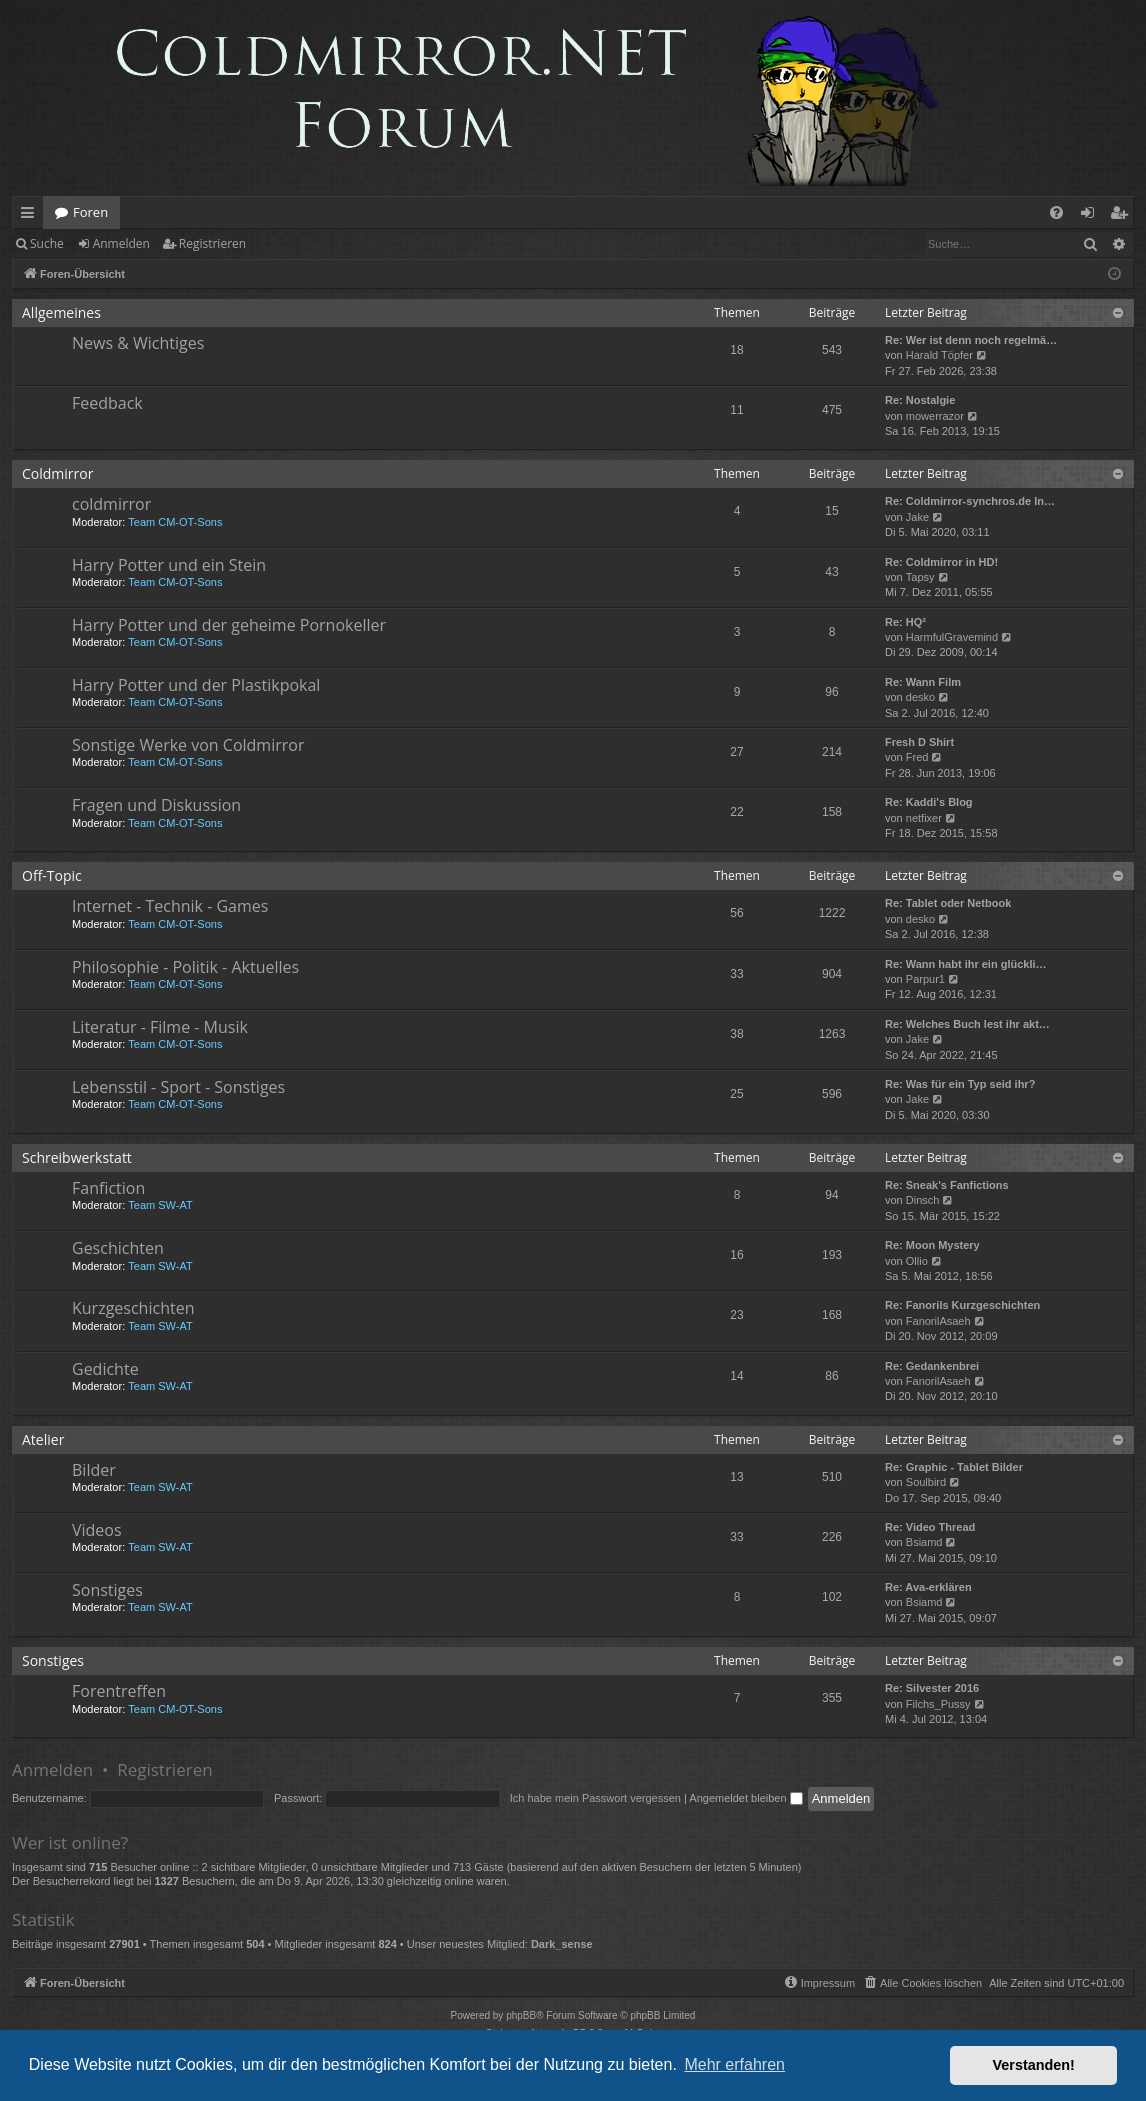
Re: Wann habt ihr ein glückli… (966, 964)
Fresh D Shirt (919, 742)
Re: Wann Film (923, 682)
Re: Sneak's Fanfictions (947, 1185)
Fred (917, 757)
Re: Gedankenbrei (932, 1366)
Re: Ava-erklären (928, 1587)
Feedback (107, 403)
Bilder (94, 1470)
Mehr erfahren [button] (734, 2064)
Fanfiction (108, 1188)
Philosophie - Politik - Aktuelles (185, 967)
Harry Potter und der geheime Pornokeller (229, 625)
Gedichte (105, 1369)
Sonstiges (107, 1590)
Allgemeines (61, 312)
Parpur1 (925, 979)
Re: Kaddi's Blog (929, 802)
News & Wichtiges (138, 343)
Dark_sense (562, 1944)
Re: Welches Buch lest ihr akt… (967, 1024)
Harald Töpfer (939, 355)
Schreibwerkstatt (77, 1157)
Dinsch (923, 1200)
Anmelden (121, 243)
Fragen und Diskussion (156, 805)
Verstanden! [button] (1034, 2065)
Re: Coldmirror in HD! (941, 562)
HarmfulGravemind (952, 637)
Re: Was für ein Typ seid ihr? (960, 1084)
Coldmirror (57, 473)
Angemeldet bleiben (745, 1798)
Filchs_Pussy (938, 1704)
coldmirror (111, 504)
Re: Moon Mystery (932, 1245)
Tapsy (920, 577)
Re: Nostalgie (920, 400)
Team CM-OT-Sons (175, 522)
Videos (97, 1530)
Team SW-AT (160, 1205)
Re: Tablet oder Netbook (948, 903)
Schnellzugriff (31, 216)
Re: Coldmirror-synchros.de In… (970, 501)
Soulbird (926, 1482)
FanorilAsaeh (938, 1321)
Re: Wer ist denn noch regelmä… (971, 340)
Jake (917, 517)
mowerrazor (935, 416)
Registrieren (212, 243)
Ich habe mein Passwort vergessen (595, 1798)
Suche (47, 243)
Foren (90, 212)
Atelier (43, 1439)
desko (920, 697)
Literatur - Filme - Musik (160, 1027)
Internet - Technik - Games (170, 906)
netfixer (924, 818)
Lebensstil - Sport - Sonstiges (178, 1087)
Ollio (917, 1261)
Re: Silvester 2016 (932, 1688)
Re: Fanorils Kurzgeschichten (962, 1305)
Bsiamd (924, 1542)
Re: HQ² (905, 622)
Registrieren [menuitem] (1123, 216)
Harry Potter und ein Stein (169, 565)
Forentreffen (119, 1691)
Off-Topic (52, 875)
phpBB (521, 2015)
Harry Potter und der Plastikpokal (196, 685)
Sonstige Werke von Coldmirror (188, 745)
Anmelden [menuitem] (1093, 216)
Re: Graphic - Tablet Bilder (954, 1467)
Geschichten (118, 1248)
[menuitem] (1056, 212)
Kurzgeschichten (133, 1308)
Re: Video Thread (930, 1527)
